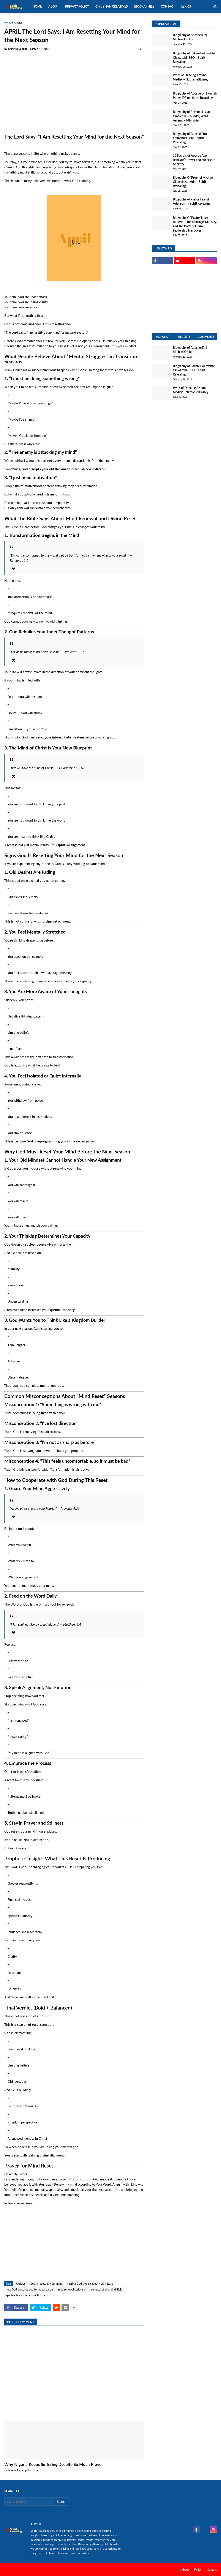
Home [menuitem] (37, 6)
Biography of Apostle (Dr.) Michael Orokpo (190, 37)
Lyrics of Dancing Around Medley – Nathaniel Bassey (190, 77)
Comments (206, 336)
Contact (212, 2569)
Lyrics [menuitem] (186, 6)
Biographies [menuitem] (144, 6)
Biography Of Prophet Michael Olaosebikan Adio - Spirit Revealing (193, 182)
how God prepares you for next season (29, 2289)
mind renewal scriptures (72, 2289)
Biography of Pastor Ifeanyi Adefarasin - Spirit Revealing (191, 201)
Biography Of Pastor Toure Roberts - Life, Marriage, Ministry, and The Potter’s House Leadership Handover (195, 224)
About (185, 2569)
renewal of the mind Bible (106, 2289)
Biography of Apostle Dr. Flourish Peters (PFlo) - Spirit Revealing (195, 95)
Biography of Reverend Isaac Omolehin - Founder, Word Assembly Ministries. (191, 116)
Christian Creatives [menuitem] (111, 6)
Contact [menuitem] (168, 6)
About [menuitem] (53, 6)
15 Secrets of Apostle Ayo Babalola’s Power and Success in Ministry (194, 160)
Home (7, 22)
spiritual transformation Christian (26, 2295)
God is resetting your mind (46, 2283)
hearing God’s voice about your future (90, 2283)
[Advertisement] (74, 87)
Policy (198, 2569)
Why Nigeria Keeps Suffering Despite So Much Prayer (53, 2464)
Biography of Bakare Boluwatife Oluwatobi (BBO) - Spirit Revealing (194, 57)
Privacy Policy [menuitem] (77, 6)
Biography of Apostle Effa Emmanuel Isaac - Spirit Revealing (190, 138)
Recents (184, 336)
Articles (18, 22)
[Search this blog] (29, 2501)
